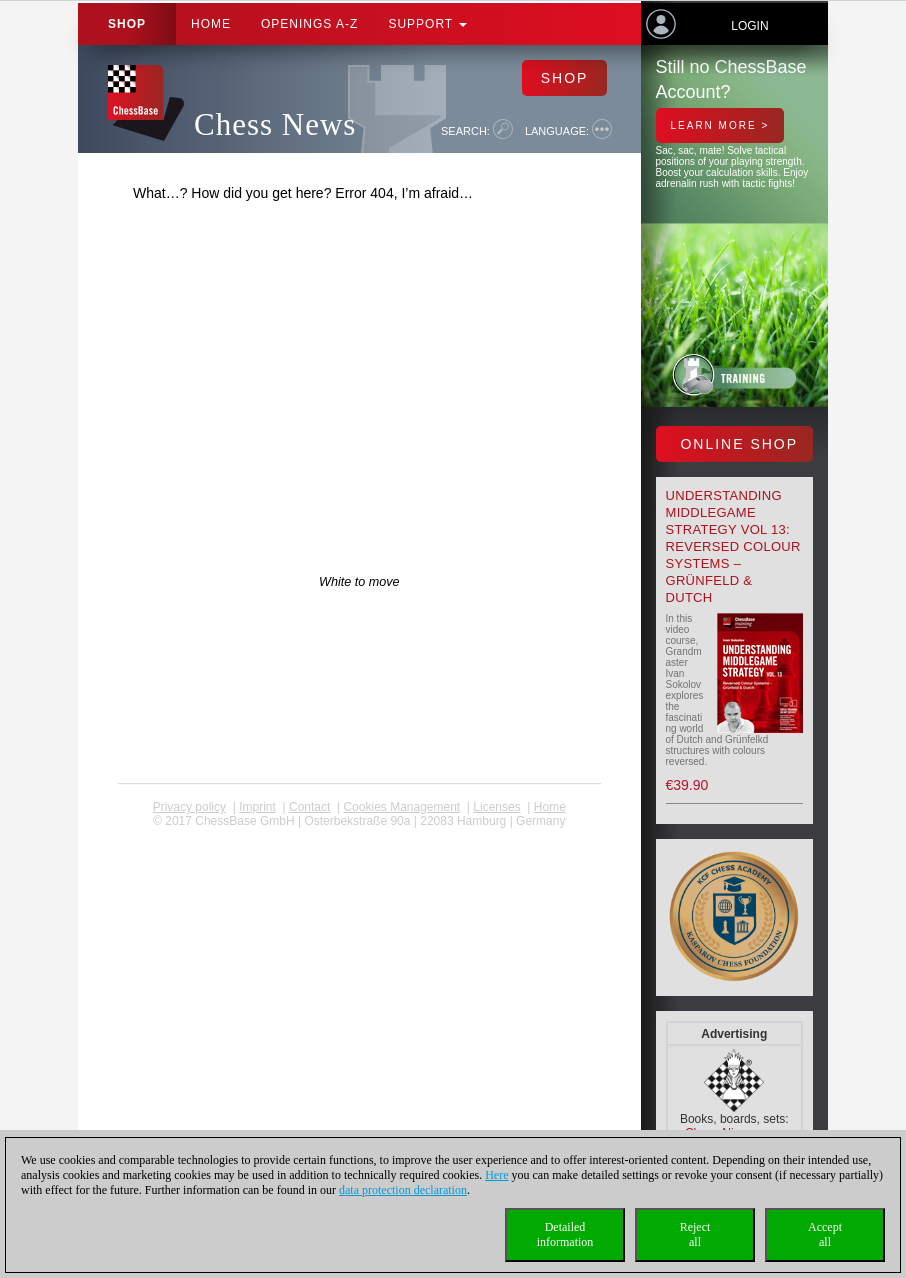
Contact (309, 807)
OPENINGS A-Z (309, 24)
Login (749, 26)
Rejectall (695, 1234)
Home (211, 24)
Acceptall (825, 1234)
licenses (496, 807)
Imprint (257, 807)
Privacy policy (189, 807)
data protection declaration (403, 1190)
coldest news (359, 835)
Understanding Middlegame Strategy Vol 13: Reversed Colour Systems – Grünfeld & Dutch (733, 546)
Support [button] (427, 24)
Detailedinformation (565, 1234)
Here (496, 1175)
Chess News (275, 124)
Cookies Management (401, 807)
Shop (127, 24)
